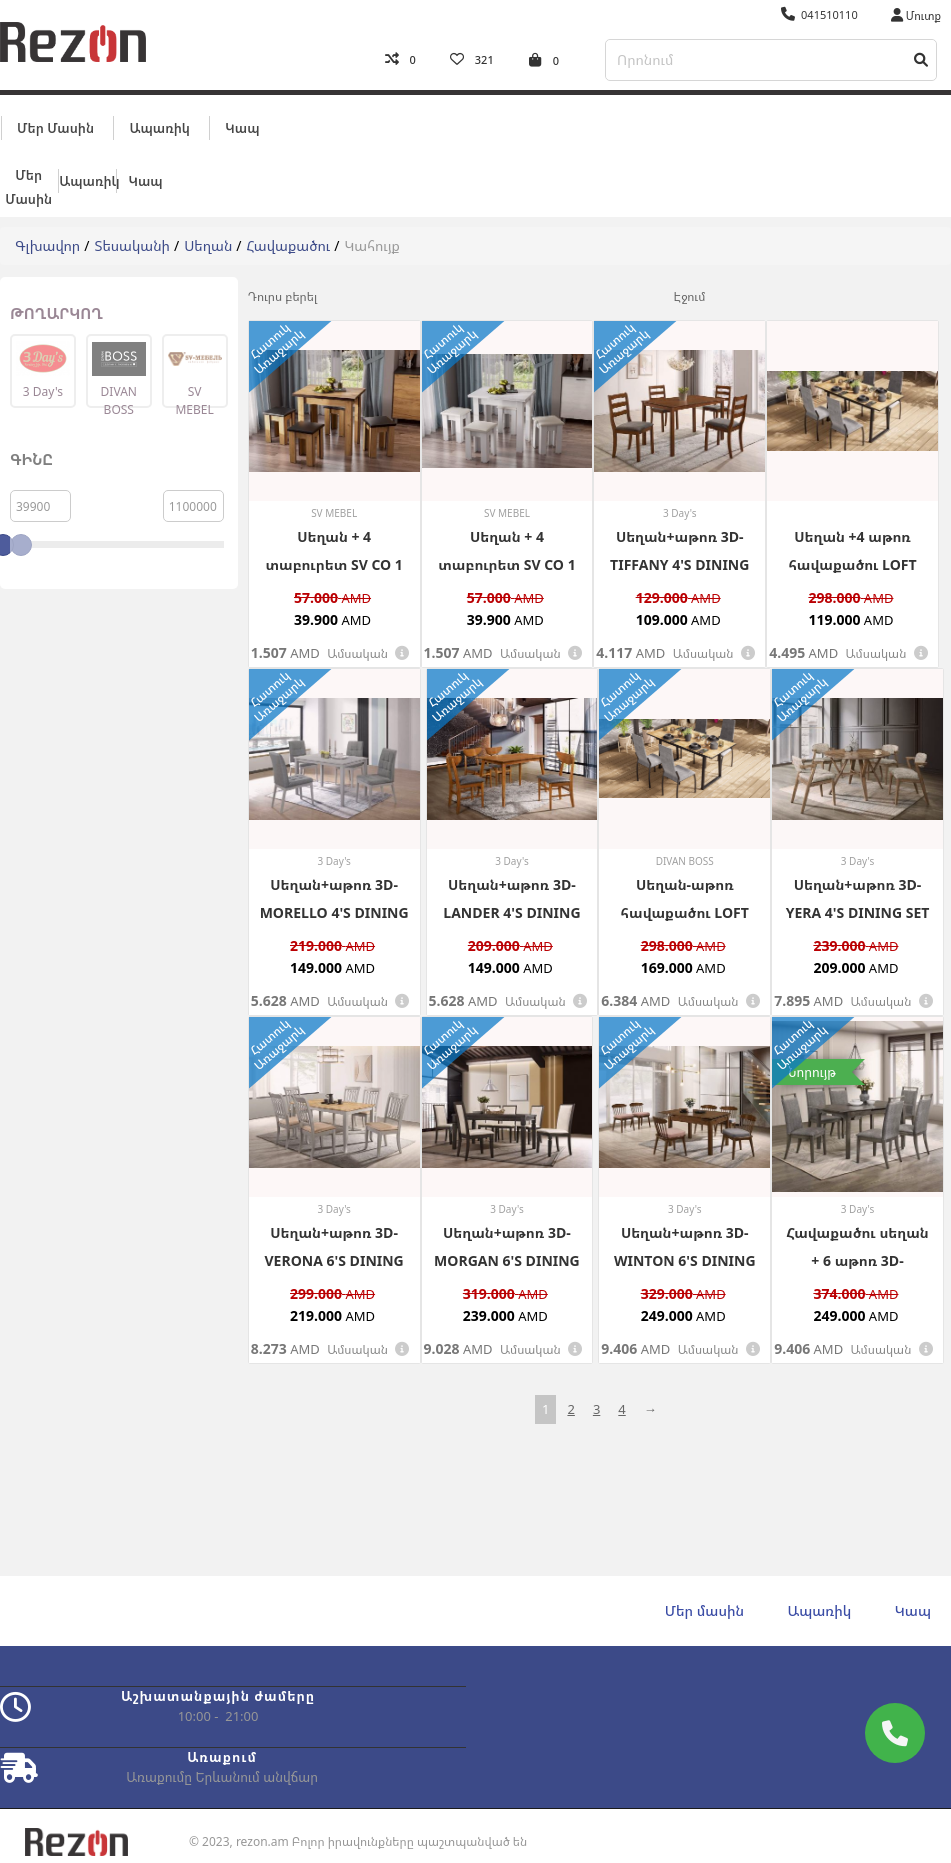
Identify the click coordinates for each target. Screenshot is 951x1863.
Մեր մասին (55, 127)
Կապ (242, 127)
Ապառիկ (159, 127)
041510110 (819, 14)
